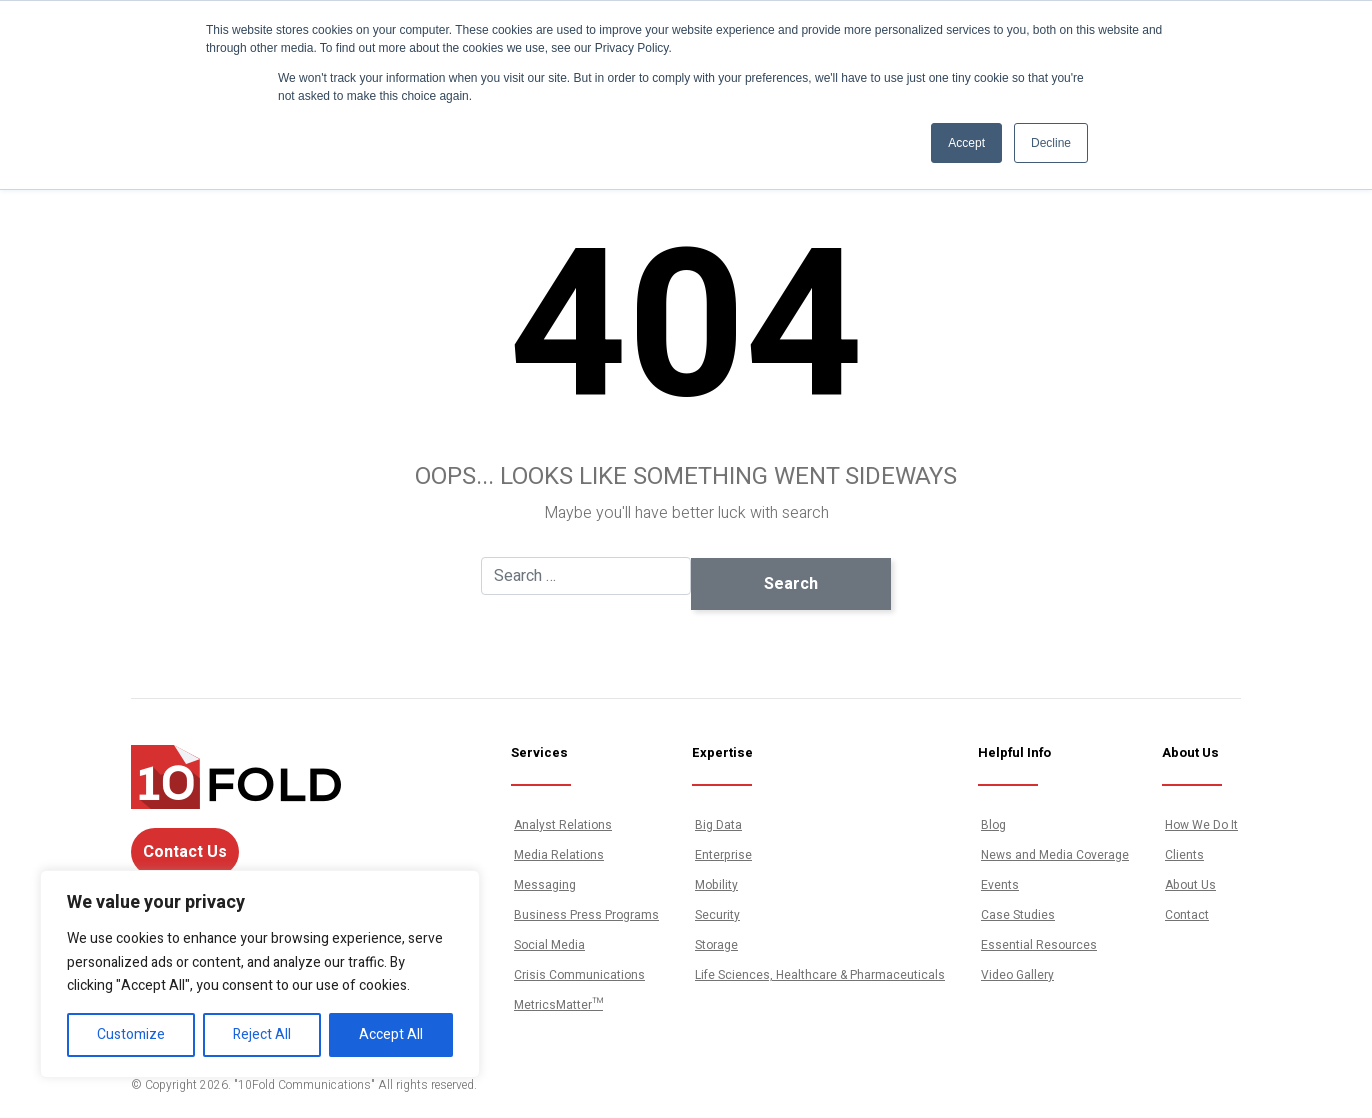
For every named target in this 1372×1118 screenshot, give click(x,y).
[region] (260, 974)
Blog (993, 825)
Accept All (391, 1034)
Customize (131, 1034)
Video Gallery (1017, 975)
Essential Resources (1039, 945)
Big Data (718, 825)
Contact (1187, 915)
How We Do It (1201, 825)
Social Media (549, 945)
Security (717, 915)
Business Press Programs (586, 915)
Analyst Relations (563, 825)
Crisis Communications (579, 975)
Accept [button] (966, 143)
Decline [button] (1051, 143)
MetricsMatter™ (558, 1005)
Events (1000, 885)
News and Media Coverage (1055, 855)
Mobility (716, 885)
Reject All (262, 1034)
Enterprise (723, 855)
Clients (1184, 855)
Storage (716, 945)
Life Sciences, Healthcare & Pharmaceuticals (820, 975)
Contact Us (185, 852)
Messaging (545, 885)
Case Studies (1018, 915)
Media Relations (559, 855)
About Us (1190, 885)
